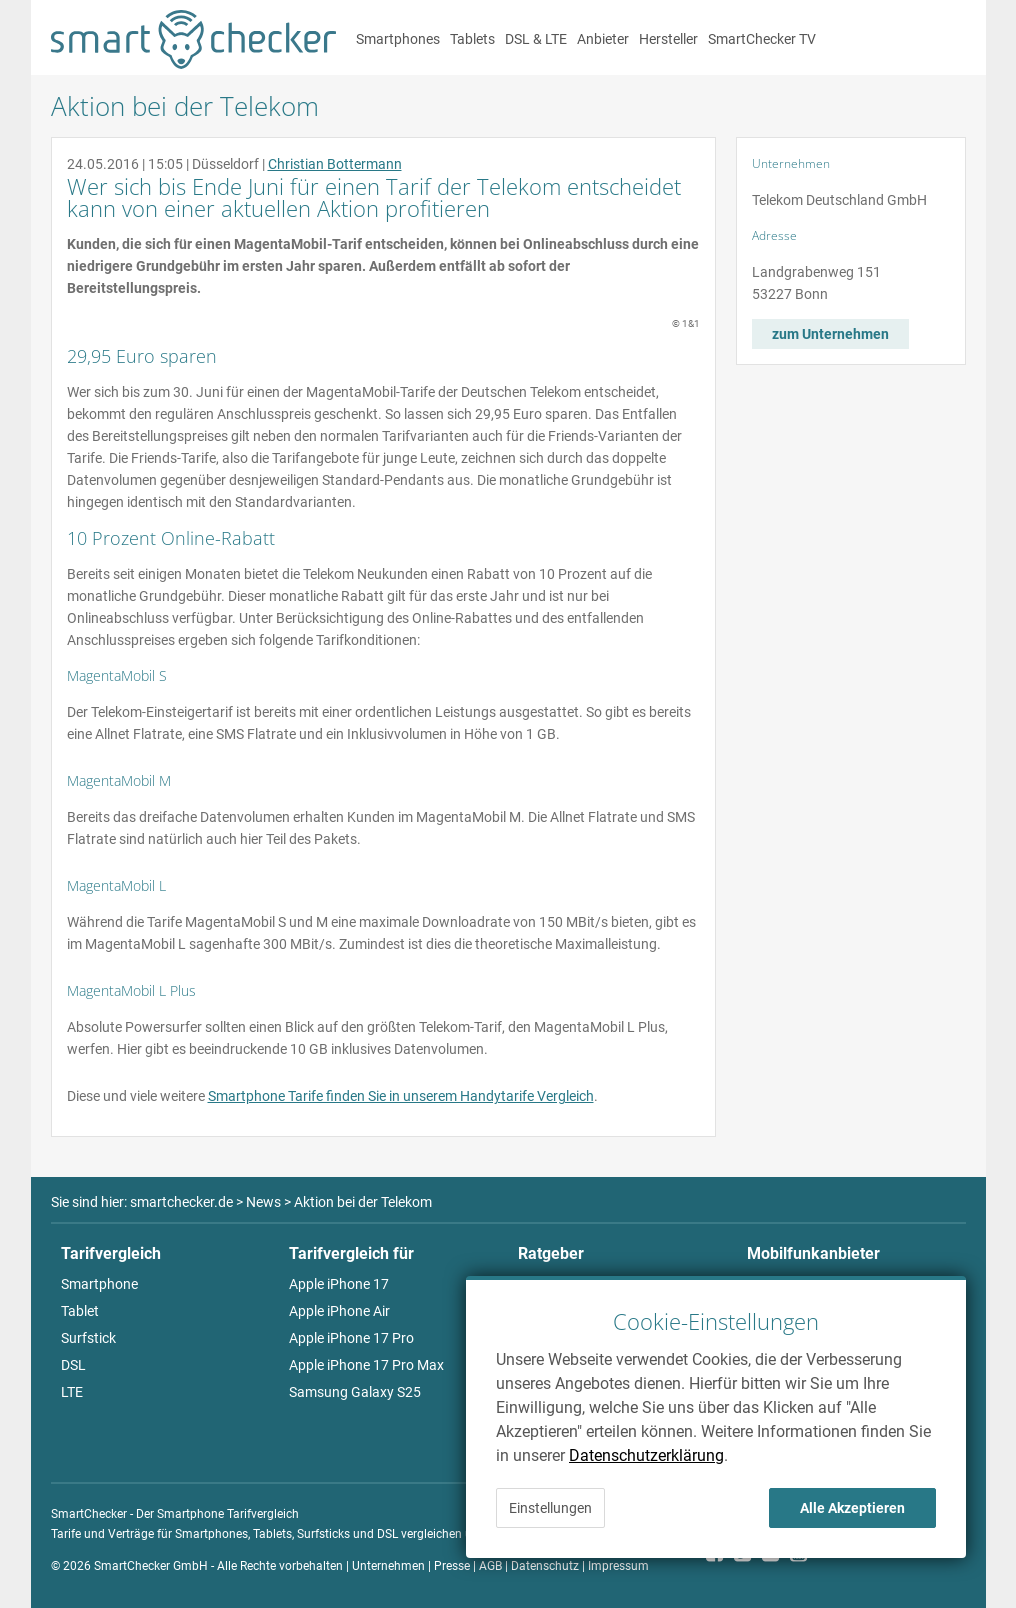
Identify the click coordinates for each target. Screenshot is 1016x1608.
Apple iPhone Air (339, 1311)
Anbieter (603, 39)
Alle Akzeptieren (852, 1508)
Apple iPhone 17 (339, 1284)
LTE (72, 1392)
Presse (452, 1566)
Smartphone (99, 1284)
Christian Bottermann (335, 164)
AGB (490, 1566)
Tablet (80, 1311)
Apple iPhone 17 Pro (351, 1338)
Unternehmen (388, 1566)
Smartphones (398, 39)
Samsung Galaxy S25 (355, 1392)
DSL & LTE (536, 39)
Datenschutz (545, 1566)
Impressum (618, 1566)
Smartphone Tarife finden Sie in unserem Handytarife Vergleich (401, 1096)
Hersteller (668, 39)
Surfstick (88, 1338)
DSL (73, 1365)
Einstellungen (550, 1508)
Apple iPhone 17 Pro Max (366, 1365)
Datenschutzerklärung (646, 1455)
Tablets (472, 39)
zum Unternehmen (830, 334)
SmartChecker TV (762, 39)
